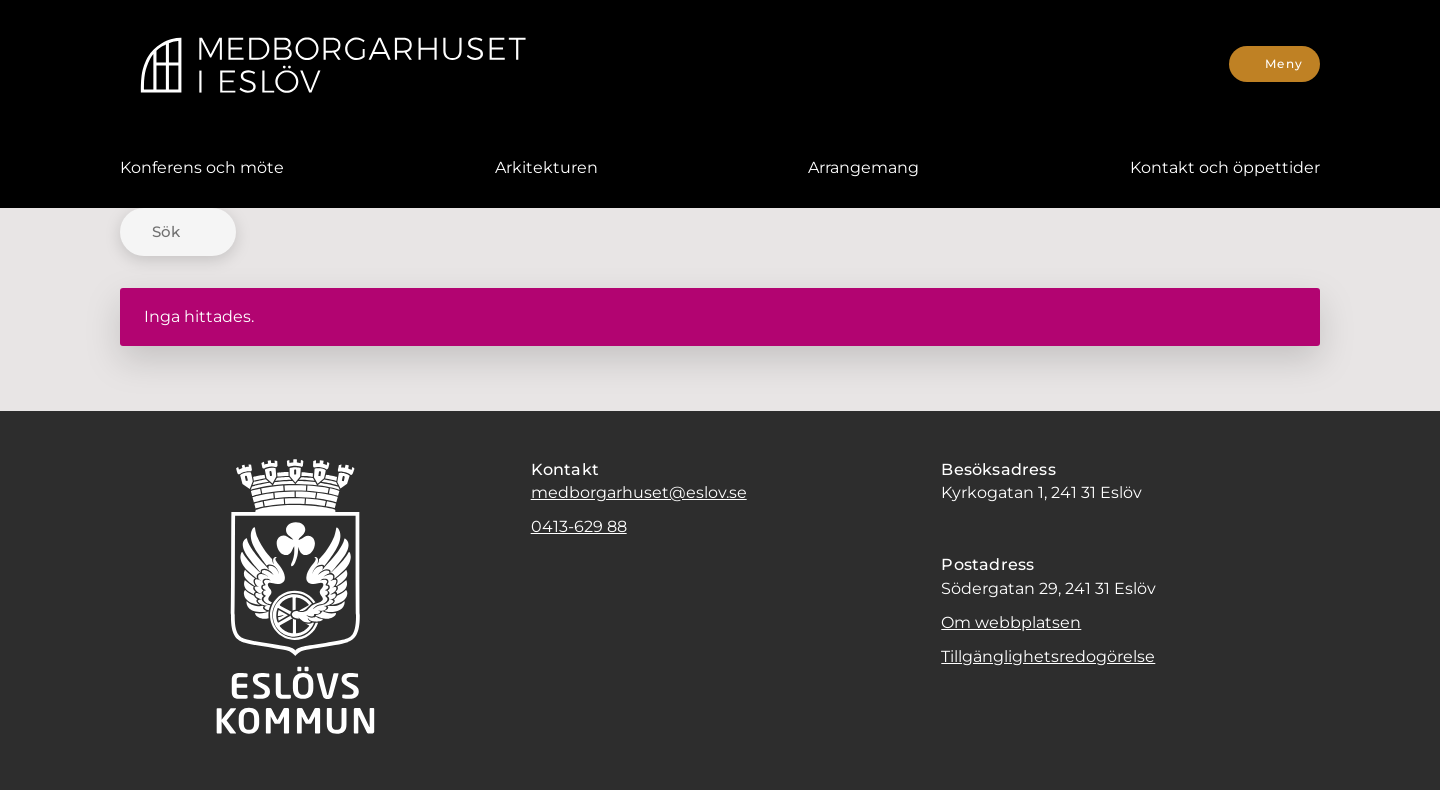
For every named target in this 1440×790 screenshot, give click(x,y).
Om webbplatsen (1011, 622)
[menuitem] (202, 168)
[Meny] (1274, 64)
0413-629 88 (579, 526)
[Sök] (178, 232)
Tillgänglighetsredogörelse (1048, 656)
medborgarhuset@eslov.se (639, 492)
